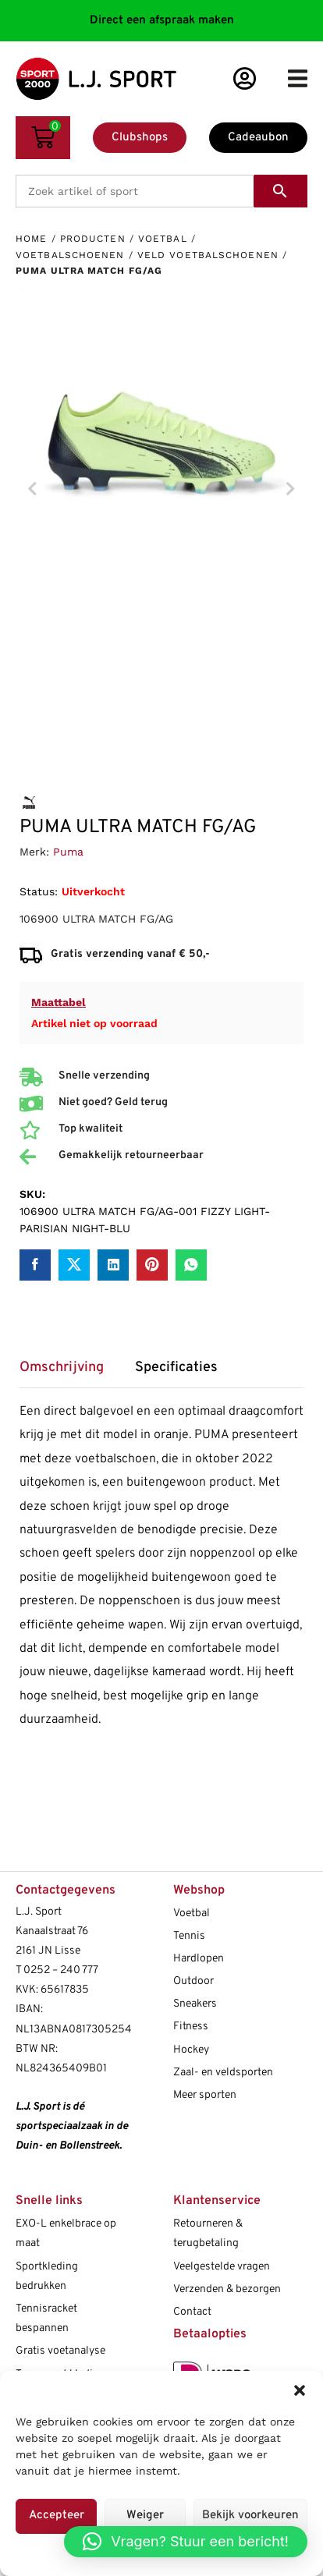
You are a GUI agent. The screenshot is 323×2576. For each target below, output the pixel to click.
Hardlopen (198, 1958)
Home (31, 238)
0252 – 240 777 (60, 1970)
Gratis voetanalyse (60, 2351)
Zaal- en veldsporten (223, 2072)
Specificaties (176, 1368)
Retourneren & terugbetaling (208, 2233)
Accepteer (56, 2515)
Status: (39, 891)
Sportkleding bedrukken (47, 2276)
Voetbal (162, 238)
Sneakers (195, 2004)
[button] (299, 2390)
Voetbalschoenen (70, 255)
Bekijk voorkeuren (250, 2515)
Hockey (191, 2050)
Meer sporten (204, 2095)
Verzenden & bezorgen (227, 2289)
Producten (93, 238)
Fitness (190, 2026)
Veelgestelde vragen (221, 2266)
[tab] (69, 1373)
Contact (192, 2312)
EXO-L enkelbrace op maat (66, 2233)
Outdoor (193, 1981)
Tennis (189, 1936)
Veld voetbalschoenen (208, 255)
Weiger (145, 2515)
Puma (68, 851)
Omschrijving (62, 1368)
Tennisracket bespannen (46, 2318)
